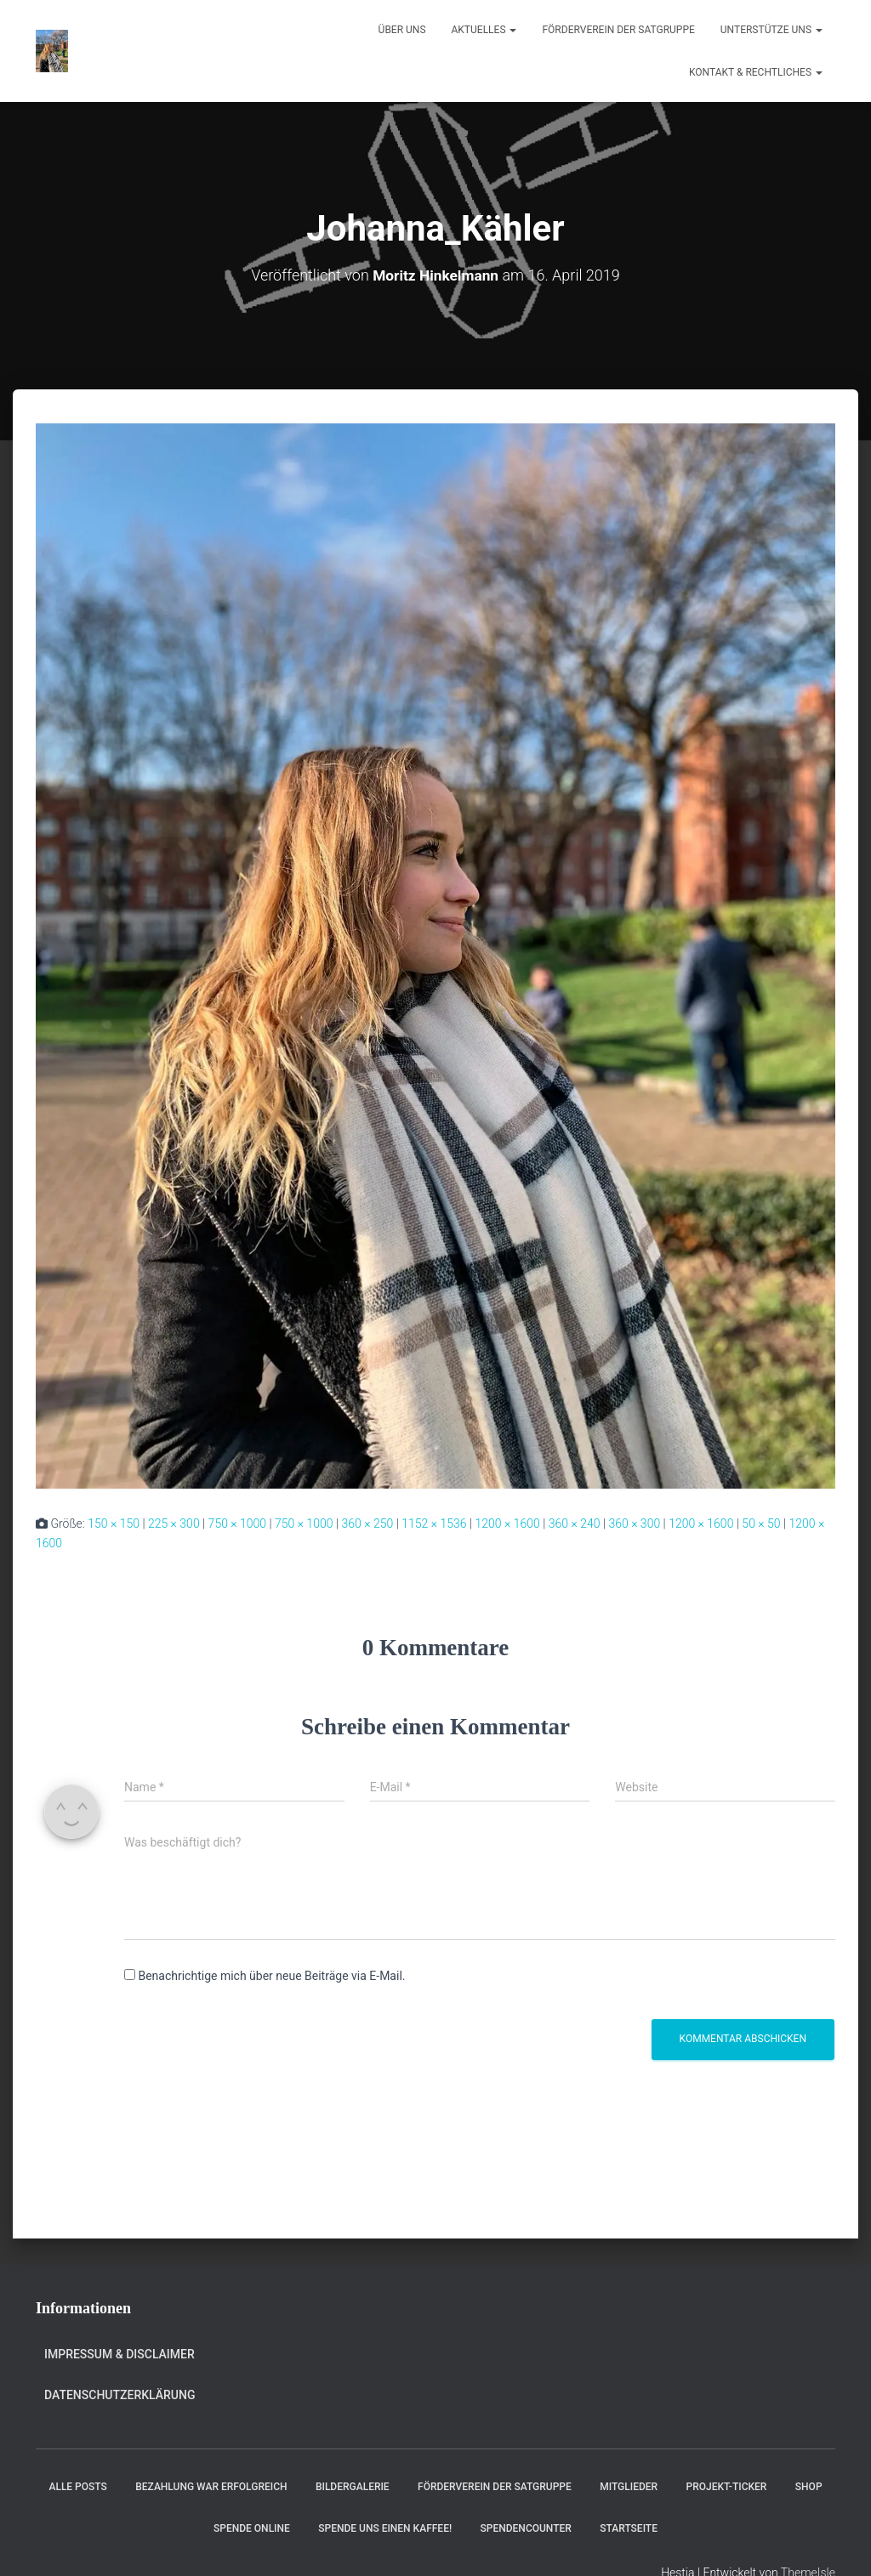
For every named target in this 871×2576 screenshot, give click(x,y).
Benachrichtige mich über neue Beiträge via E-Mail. (271, 1976)
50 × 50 (761, 1523)
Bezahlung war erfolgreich (211, 2487)
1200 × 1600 (507, 1523)
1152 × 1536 (433, 1523)
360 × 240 (575, 1523)
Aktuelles (484, 30)
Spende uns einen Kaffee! (385, 2528)
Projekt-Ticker (726, 2487)
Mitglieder (629, 2487)
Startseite (629, 2528)
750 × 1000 (237, 1523)
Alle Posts (77, 2487)
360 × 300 (634, 1523)
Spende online (251, 2528)
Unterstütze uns (771, 30)
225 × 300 (174, 1523)
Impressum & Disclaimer (119, 2354)
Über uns (402, 30)
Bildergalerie (353, 2487)
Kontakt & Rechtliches (756, 72)
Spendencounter (526, 2528)
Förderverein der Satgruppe (618, 30)
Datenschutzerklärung (119, 2395)
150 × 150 (113, 1523)
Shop (809, 2487)
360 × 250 (368, 1523)
